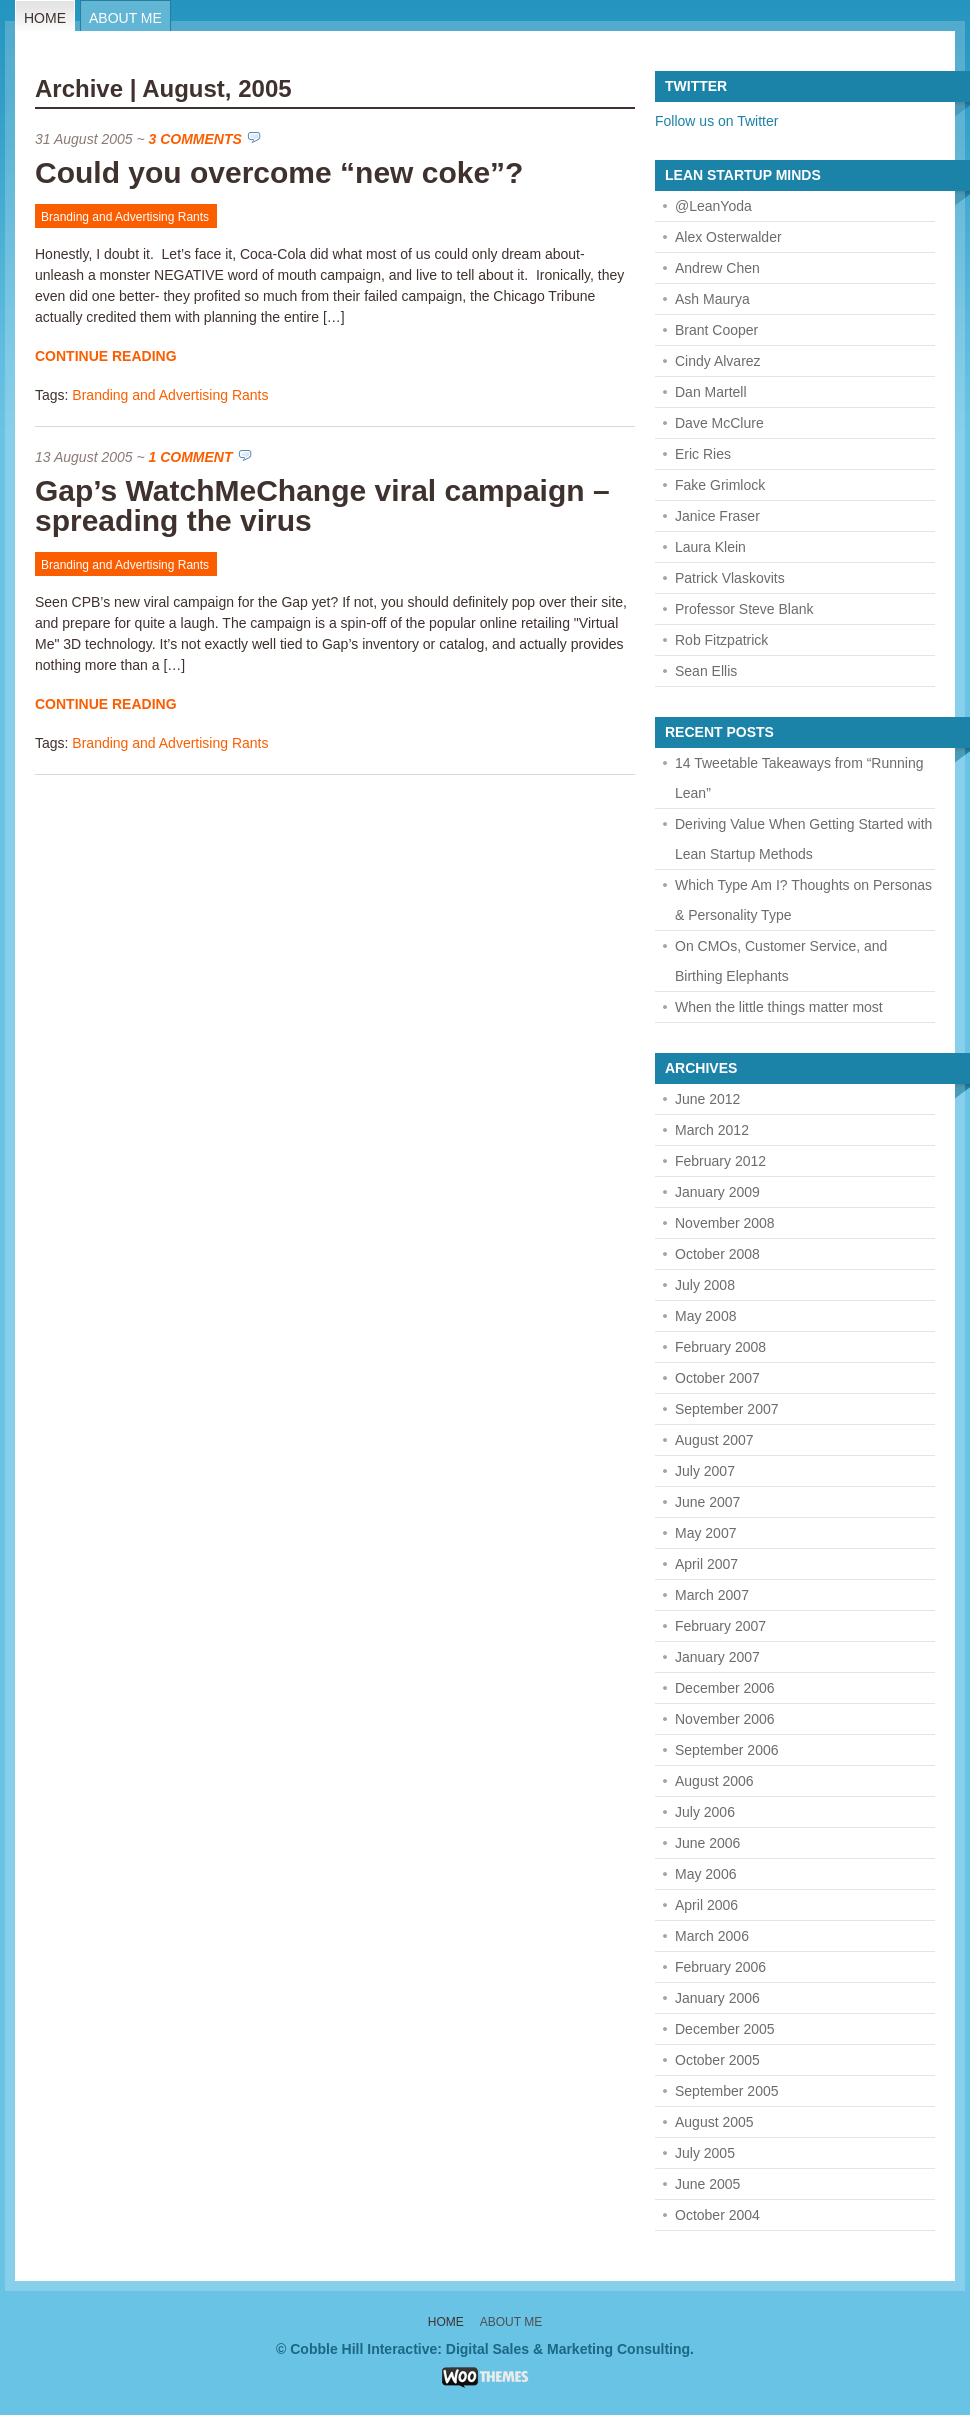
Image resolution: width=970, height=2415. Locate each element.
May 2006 (705, 1874)
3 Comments (195, 139)
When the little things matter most (779, 1007)
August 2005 (714, 2122)
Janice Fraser (717, 516)
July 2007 (705, 1471)
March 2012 (712, 1130)
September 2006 (727, 1750)
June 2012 (707, 1099)
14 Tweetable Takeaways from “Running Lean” (799, 778)
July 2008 (705, 1285)
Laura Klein (710, 547)
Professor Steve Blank (744, 609)
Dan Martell (711, 392)
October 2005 (717, 2060)
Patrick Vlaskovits (730, 578)
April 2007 (706, 1564)
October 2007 (717, 1378)
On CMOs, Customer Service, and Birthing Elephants (781, 961)
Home (45, 18)
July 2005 (705, 2153)
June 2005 (707, 2184)
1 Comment (191, 457)
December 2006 (725, 1688)
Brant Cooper (716, 330)
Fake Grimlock (720, 485)
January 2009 (717, 1192)
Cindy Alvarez (718, 361)
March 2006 (712, 1936)
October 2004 (717, 2215)
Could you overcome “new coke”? (279, 172)
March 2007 (712, 1595)
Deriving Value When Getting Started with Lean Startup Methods (803, 839)
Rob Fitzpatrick (721, 640)
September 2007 (727, 1409)
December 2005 (725, 2029)
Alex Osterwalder (728, 237)
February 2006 (720, 1967)
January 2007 (717, 1657)
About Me (125, 18)
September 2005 (727, 2091)
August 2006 (714, 1781)
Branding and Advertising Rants (125, 217)
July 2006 (705, 1812)
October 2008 (717, 1254)
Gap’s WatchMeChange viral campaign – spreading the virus (322, 505)
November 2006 (725, 1719)
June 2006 (707, 1843)
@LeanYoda (713, 206)
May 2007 (705, 1533)
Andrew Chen (717, 268)
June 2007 (707, 1502)
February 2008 (720, 1347)
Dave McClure (719, 423)
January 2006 (717, 1998)
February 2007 (720, 1626)
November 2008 (725, 1223)
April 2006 (706, 1905)
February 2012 (720, 1161)
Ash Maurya (712, 299)
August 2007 (714, 1440)
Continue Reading (106, 356)
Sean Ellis (706, 671)
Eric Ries (703, 454)
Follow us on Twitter (716, 121)
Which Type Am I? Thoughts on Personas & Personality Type (803, 900)
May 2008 (705, 1316)
